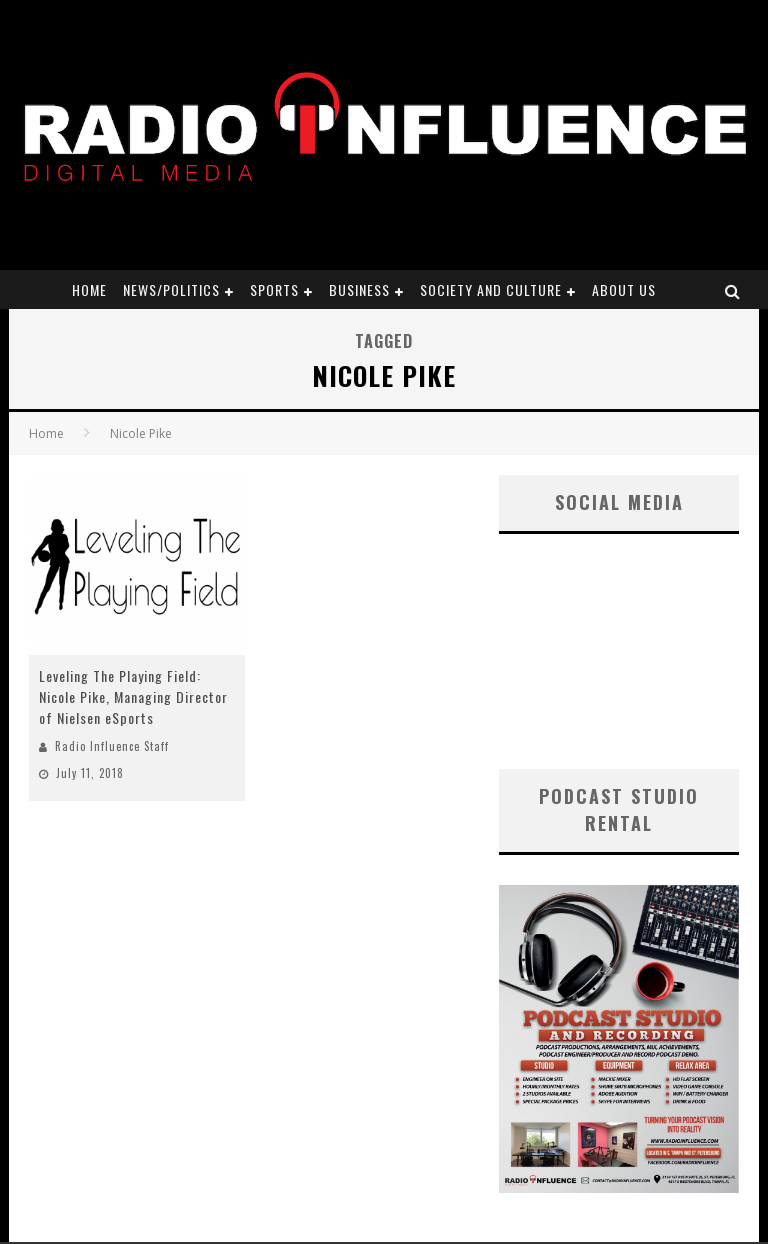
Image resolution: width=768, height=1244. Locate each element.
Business (359, 289)
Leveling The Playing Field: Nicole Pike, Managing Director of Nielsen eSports (133, 696)
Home (89, 289)
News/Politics (171, 289)
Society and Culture (491, 289)
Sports (274, 289)
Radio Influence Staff (112, 746)
